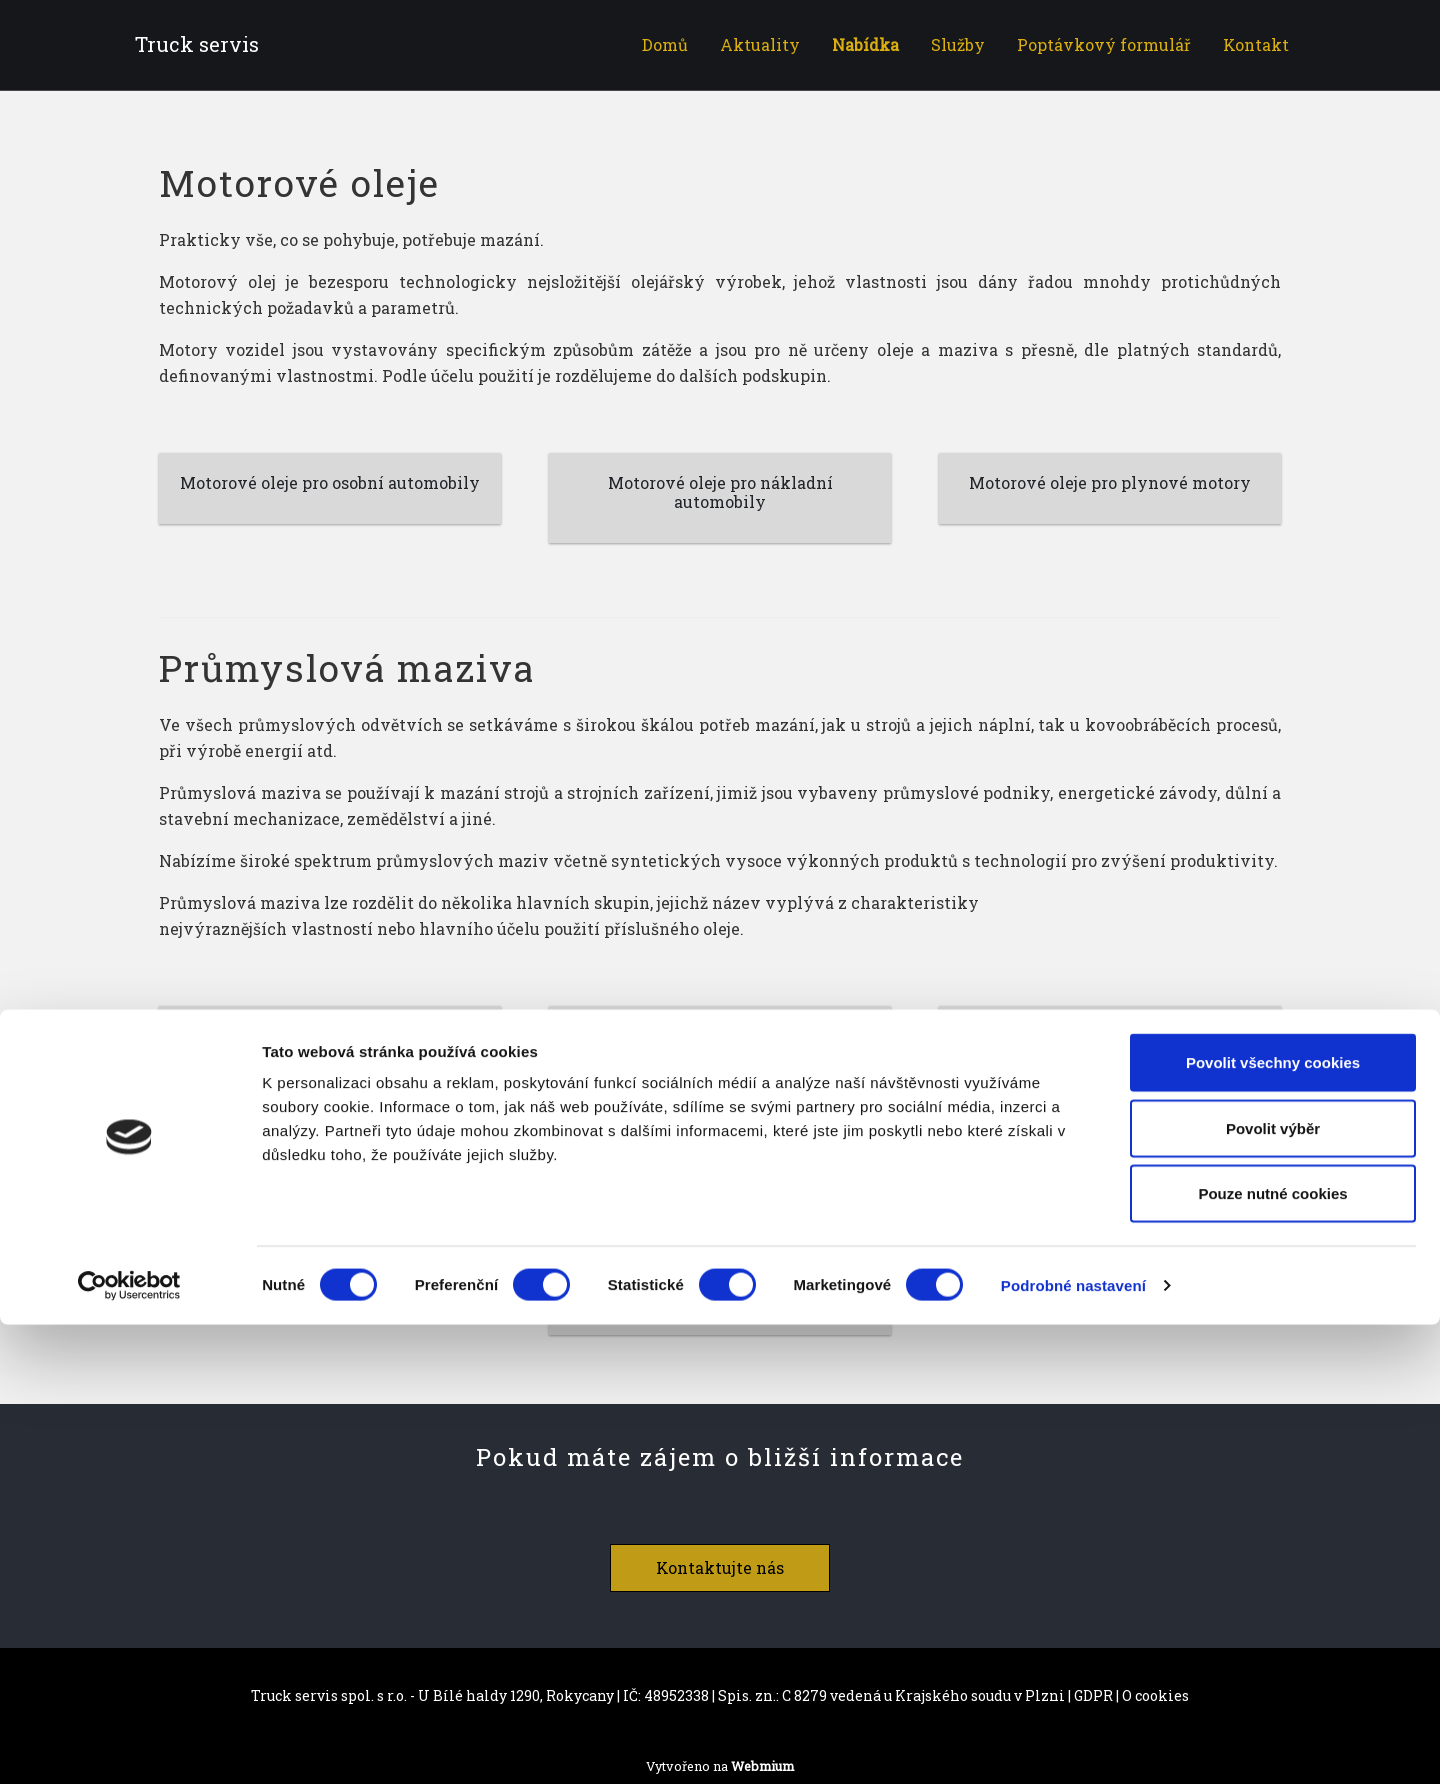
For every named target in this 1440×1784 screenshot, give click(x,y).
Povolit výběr (1273, 1587)
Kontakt (1256, 44)
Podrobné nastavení (1073, 1744)
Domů (665, 44)
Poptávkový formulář (1104, 44)
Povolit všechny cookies (1273, 1521)
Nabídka (865, 44)
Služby (958, 44)
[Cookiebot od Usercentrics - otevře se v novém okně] (129, 1745)
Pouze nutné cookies (1272, 1652)
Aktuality (760, 44)
